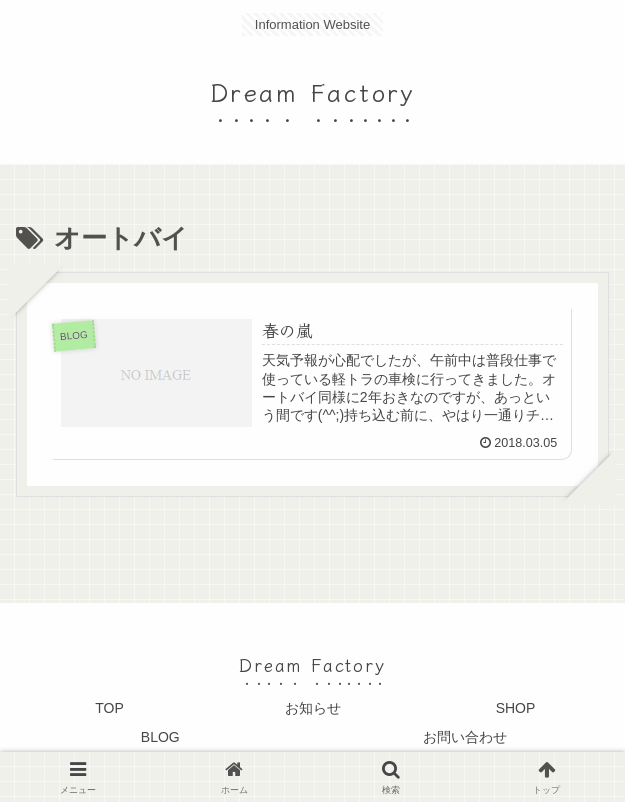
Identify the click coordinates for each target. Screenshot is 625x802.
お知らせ (313, 708)
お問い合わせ (465, 737)
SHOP (516, 708)
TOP (109, 708)
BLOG (160, 737)
